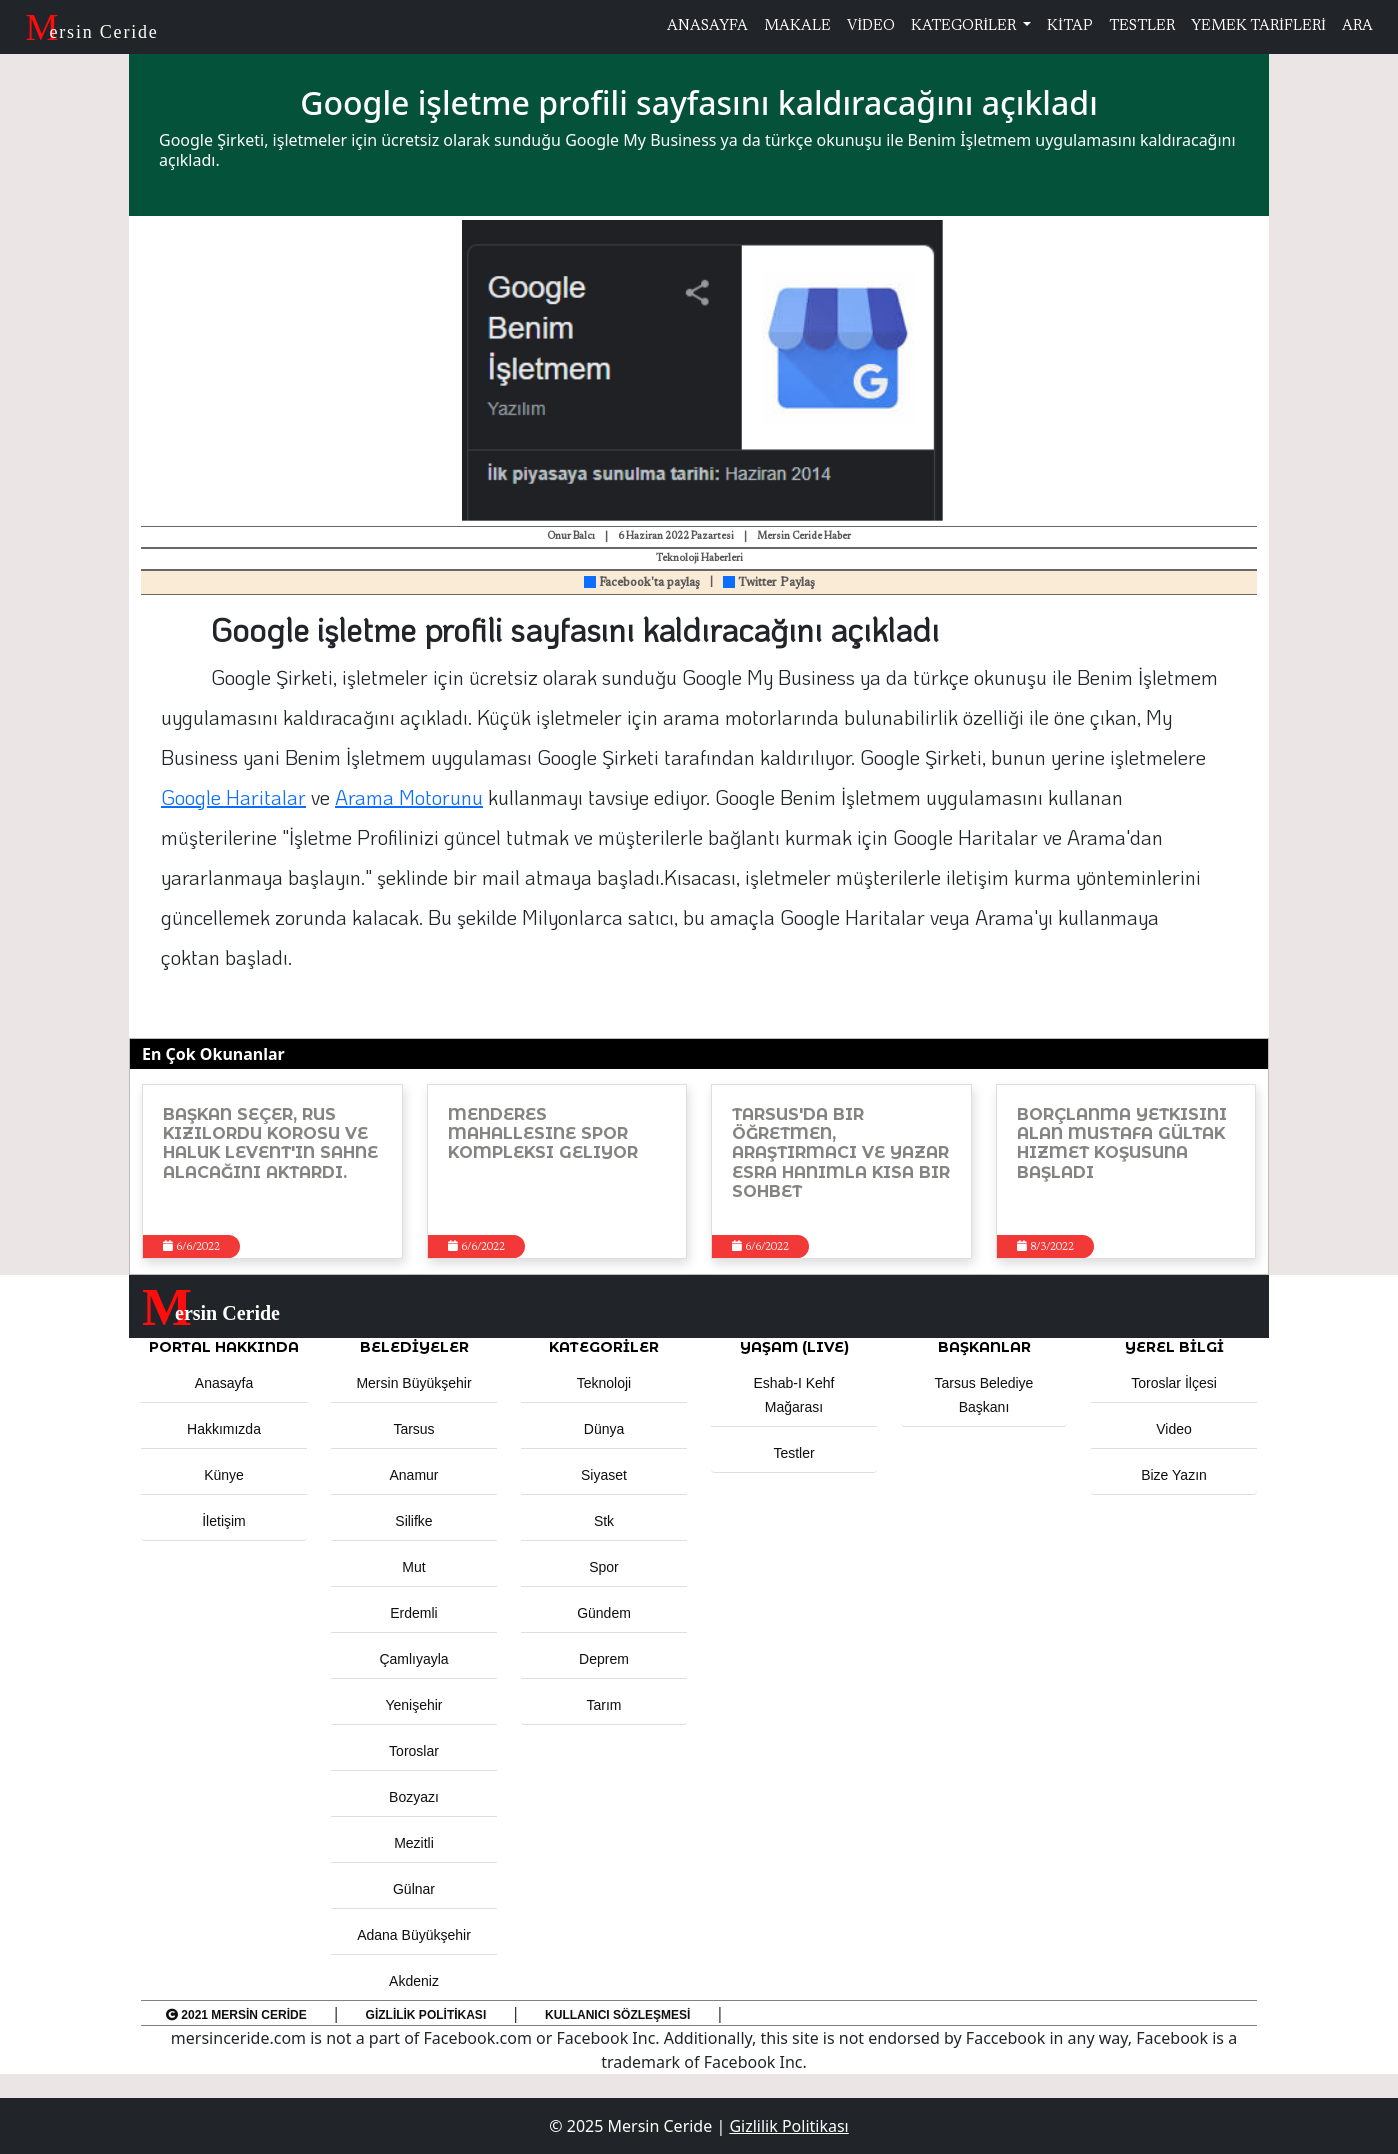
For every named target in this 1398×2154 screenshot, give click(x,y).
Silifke (413, 1521)
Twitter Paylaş (769, 583)
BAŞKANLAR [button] (984, 1347)
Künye (224, 1475)
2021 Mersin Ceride (236, 2015)
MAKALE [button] (797, 26)
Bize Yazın (1174, 1475)
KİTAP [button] (1070, 26)
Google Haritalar (233, 797)
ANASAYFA (707, 26)
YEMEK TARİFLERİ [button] (1258, 26)
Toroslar (414, 1751)
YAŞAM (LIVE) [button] (794, 1347)
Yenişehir (413, 1705)
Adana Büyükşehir (414, 1935)
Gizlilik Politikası (426, 2015)
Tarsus (413, 1429)
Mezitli (414, 1843)
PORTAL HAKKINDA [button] (224, 1347)
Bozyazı (414, 1797)
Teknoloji (604, 1383)
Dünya (604, 1429)
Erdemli (413, 1613)
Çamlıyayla (413, 1659)
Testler (793, 1453)
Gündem (604, 1613)
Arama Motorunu (409, 797)
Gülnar (414, 1889)
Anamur (413, 1475)
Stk (604, 1521)
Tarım (604, 1705)
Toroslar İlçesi (1174, 1383)
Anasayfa (224, 1383)
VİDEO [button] (871, 26)
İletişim (224, 1521)
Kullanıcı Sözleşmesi (617, 2015)
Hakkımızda (224, 1429)
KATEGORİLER (965, 26)
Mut (413, 1567)
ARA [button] (1357, 26)
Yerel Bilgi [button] (1174, 1347)
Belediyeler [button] (414, 1347)
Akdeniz (414, 1981)
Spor (604, 1567)
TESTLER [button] (1142, 26)
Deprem (604, 1659)
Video (1174, 1429)
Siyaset (604, 1475)
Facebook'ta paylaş (642, 583)
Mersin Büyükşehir (413, 1383)
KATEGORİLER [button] (604, 1347)
